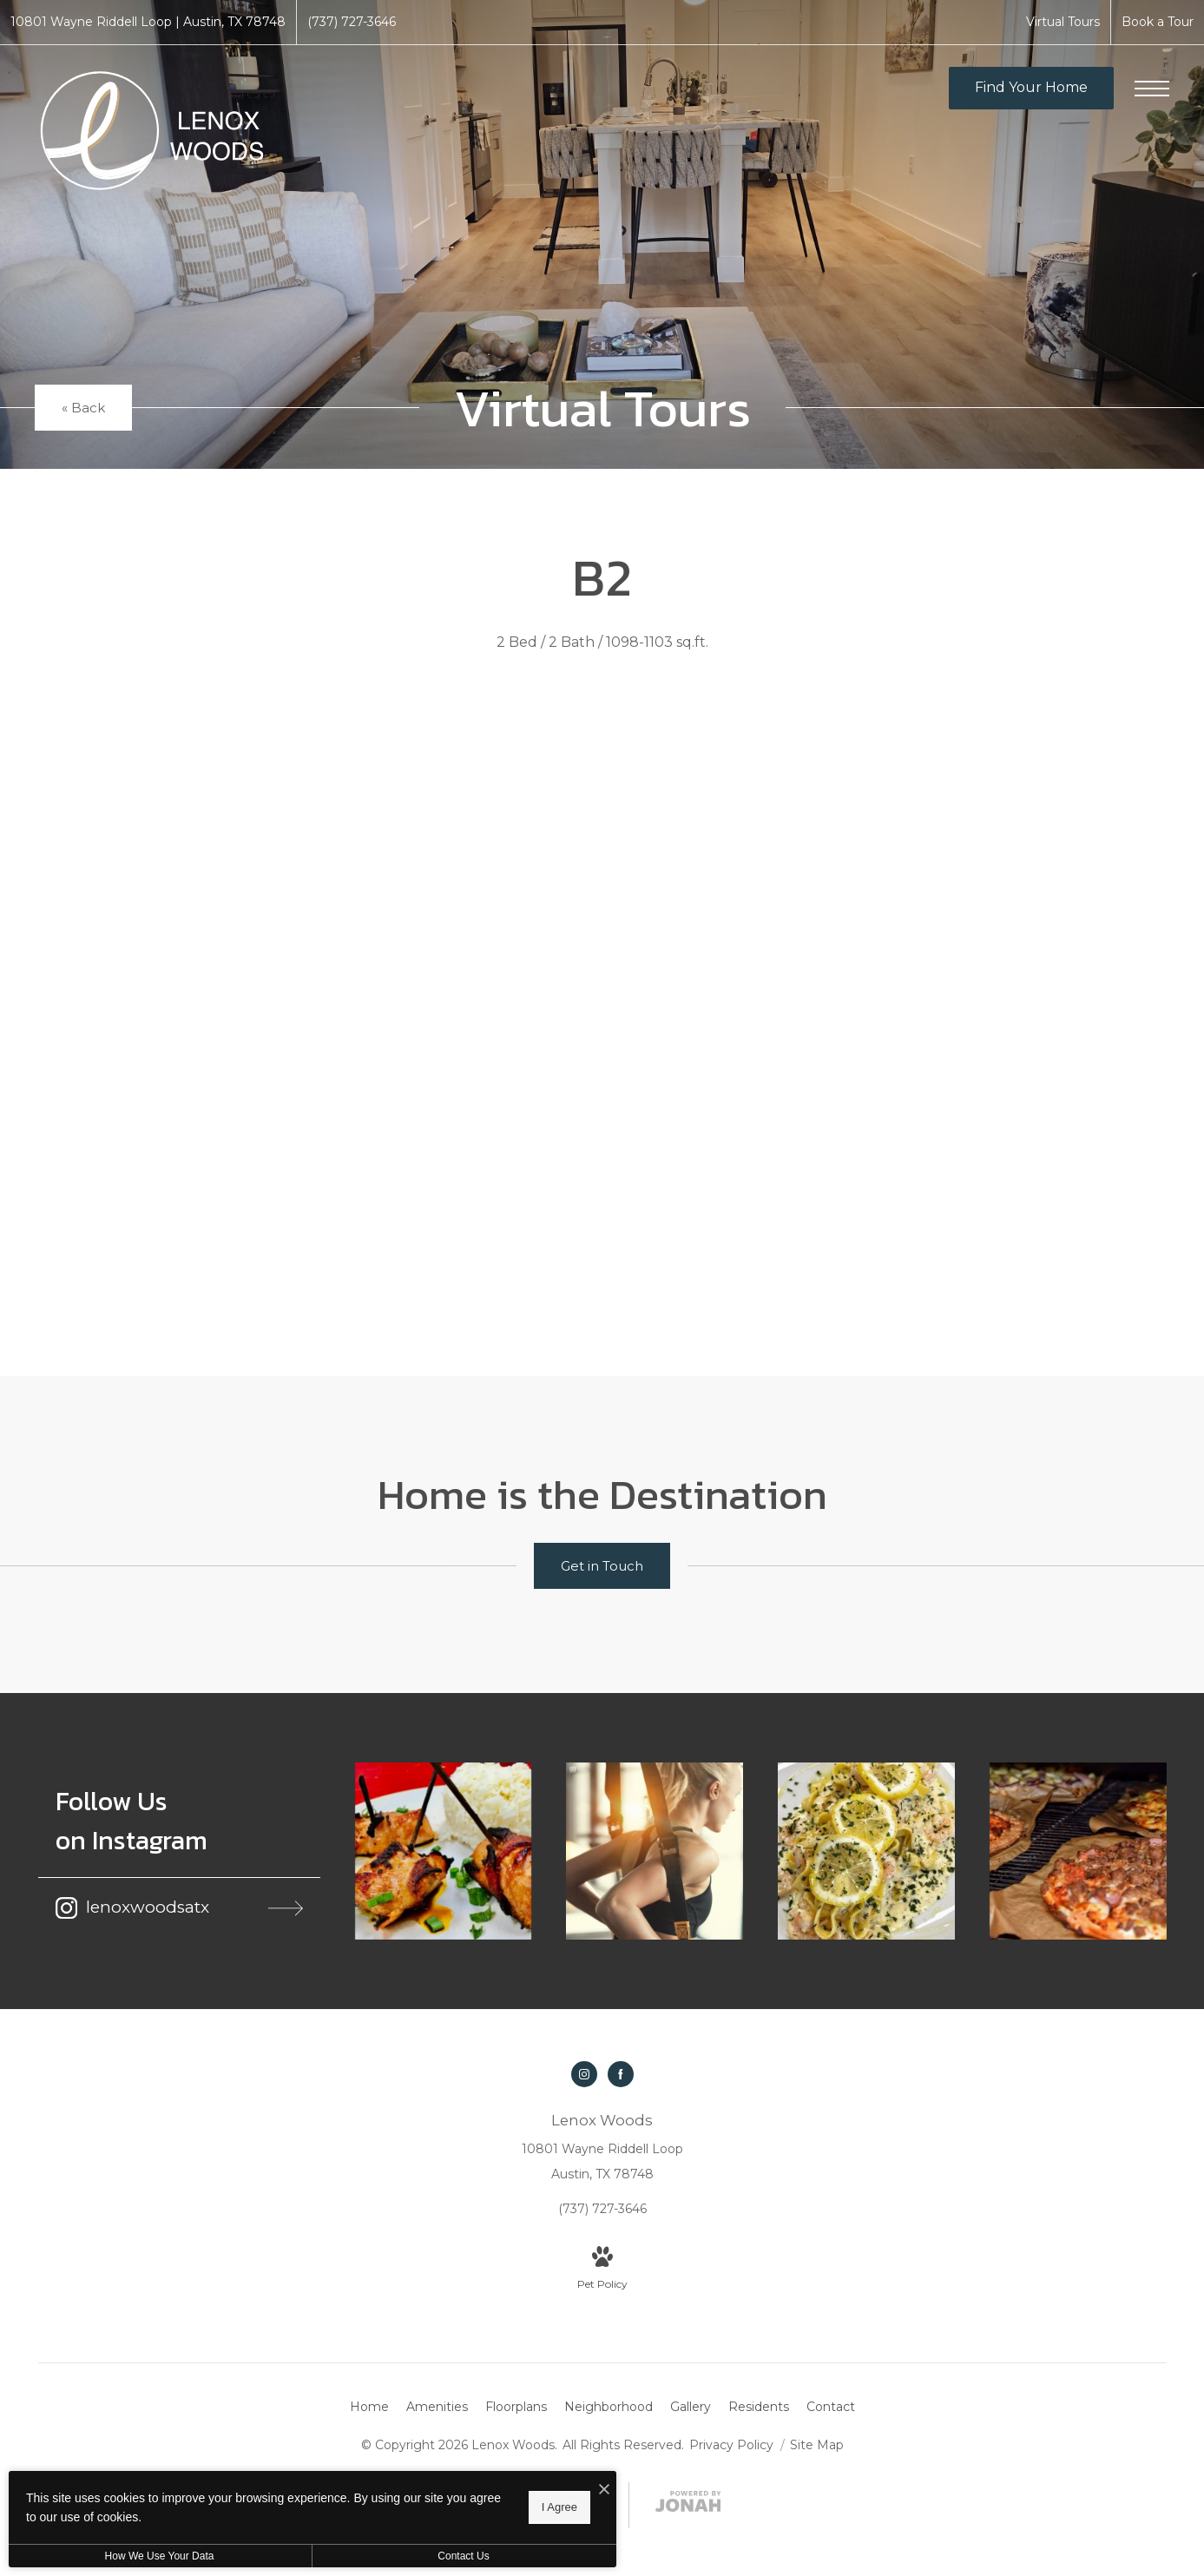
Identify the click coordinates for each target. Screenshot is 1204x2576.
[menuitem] (369, 2407)
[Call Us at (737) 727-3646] (351, 22)
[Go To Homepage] (152, 130)
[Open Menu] (1152, 88)
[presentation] (602, 998)
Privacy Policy (731, 2445)
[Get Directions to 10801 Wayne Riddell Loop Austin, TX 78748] (148, 22)
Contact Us (463, 2556)
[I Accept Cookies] (604, 2490)
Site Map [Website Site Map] (817, 2445)
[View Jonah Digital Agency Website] (688, 2505)
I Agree (559, 2506)
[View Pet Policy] (602, 2269)
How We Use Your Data (159, 2556)
